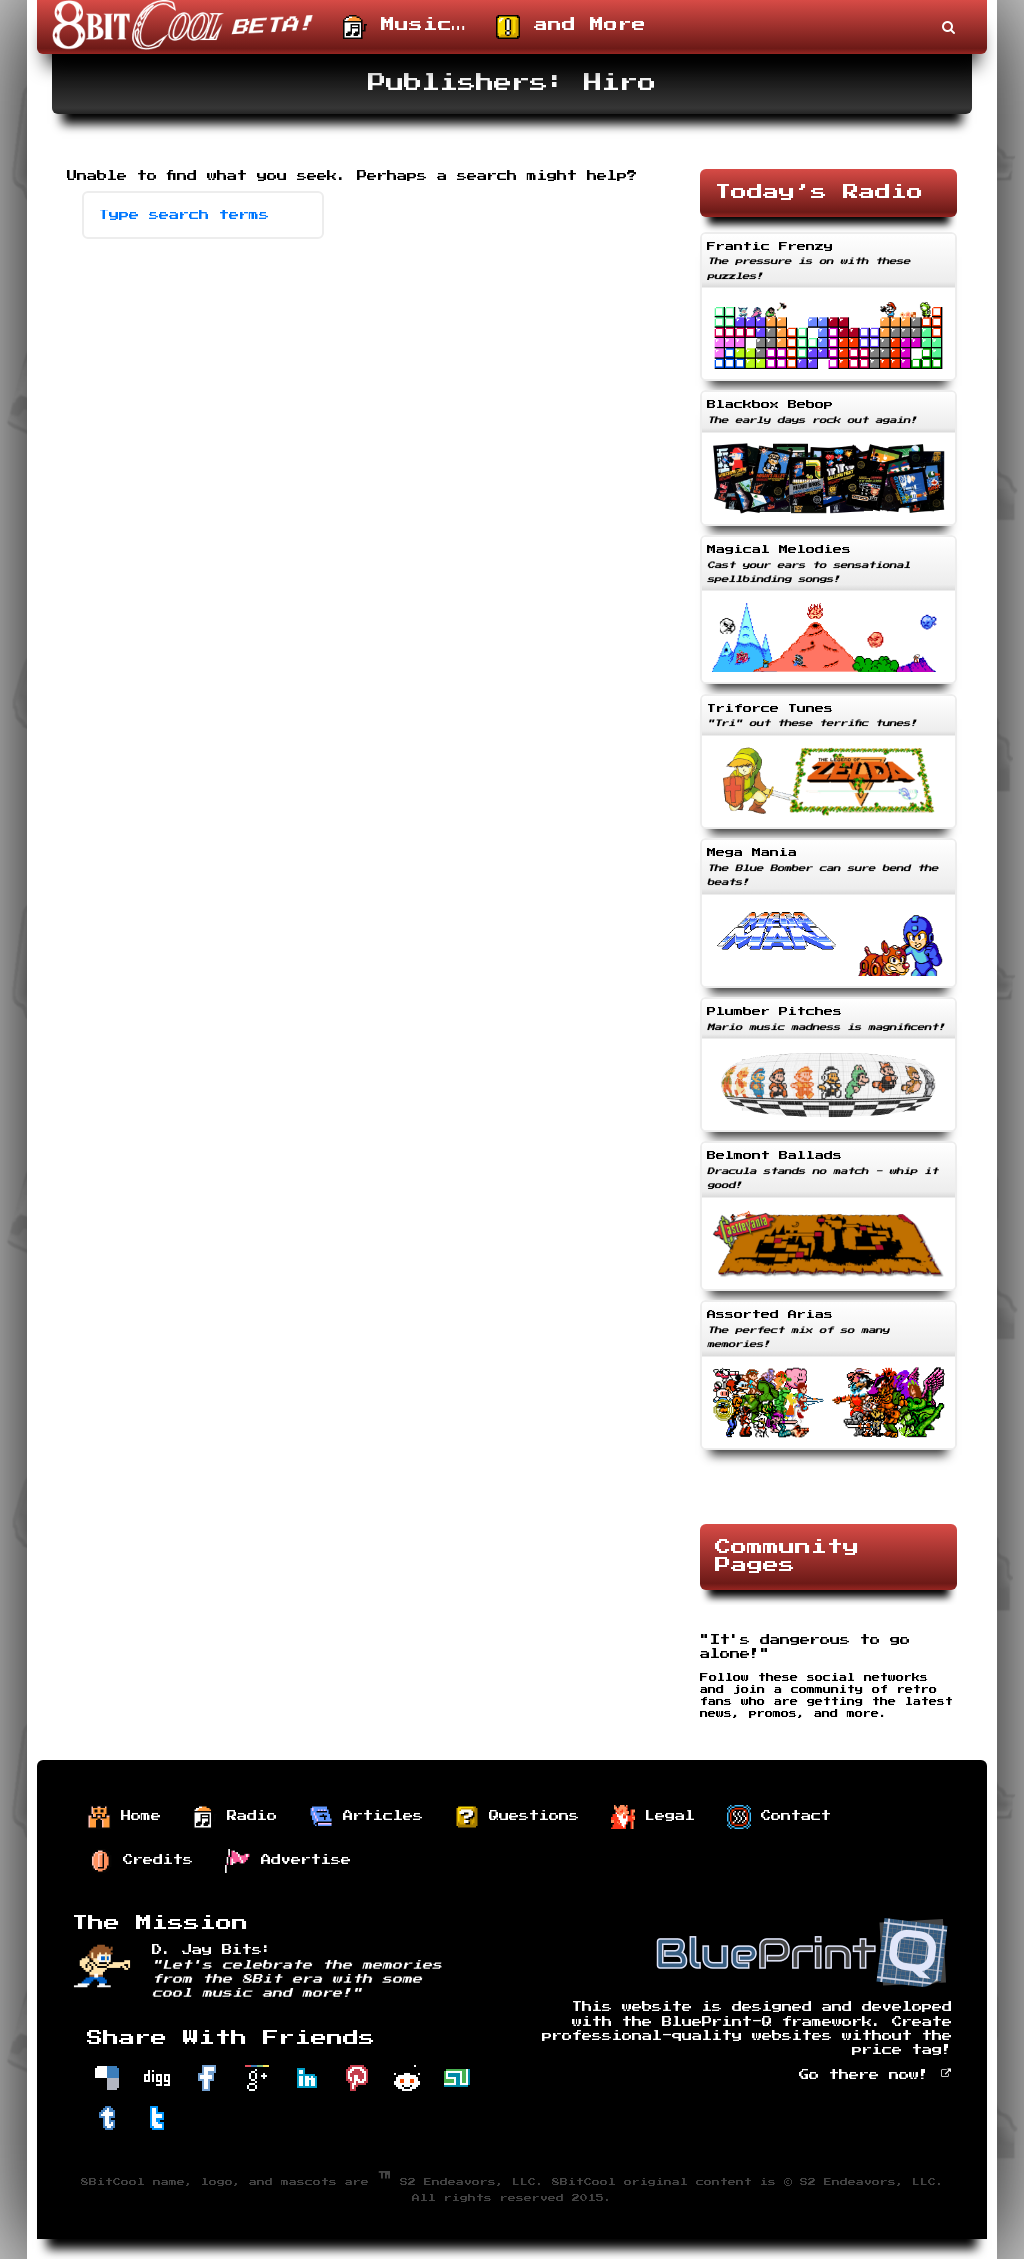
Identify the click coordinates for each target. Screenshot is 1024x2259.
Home (124, 1817)
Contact (779, 1817)
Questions (517, 1817)
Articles (366, 1817)
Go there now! (875, 2075)
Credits (141, 1861)
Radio (235, 1817)
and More (571, 27)
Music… (404, 27)
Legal (653, 1817)
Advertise (288, 1861)
